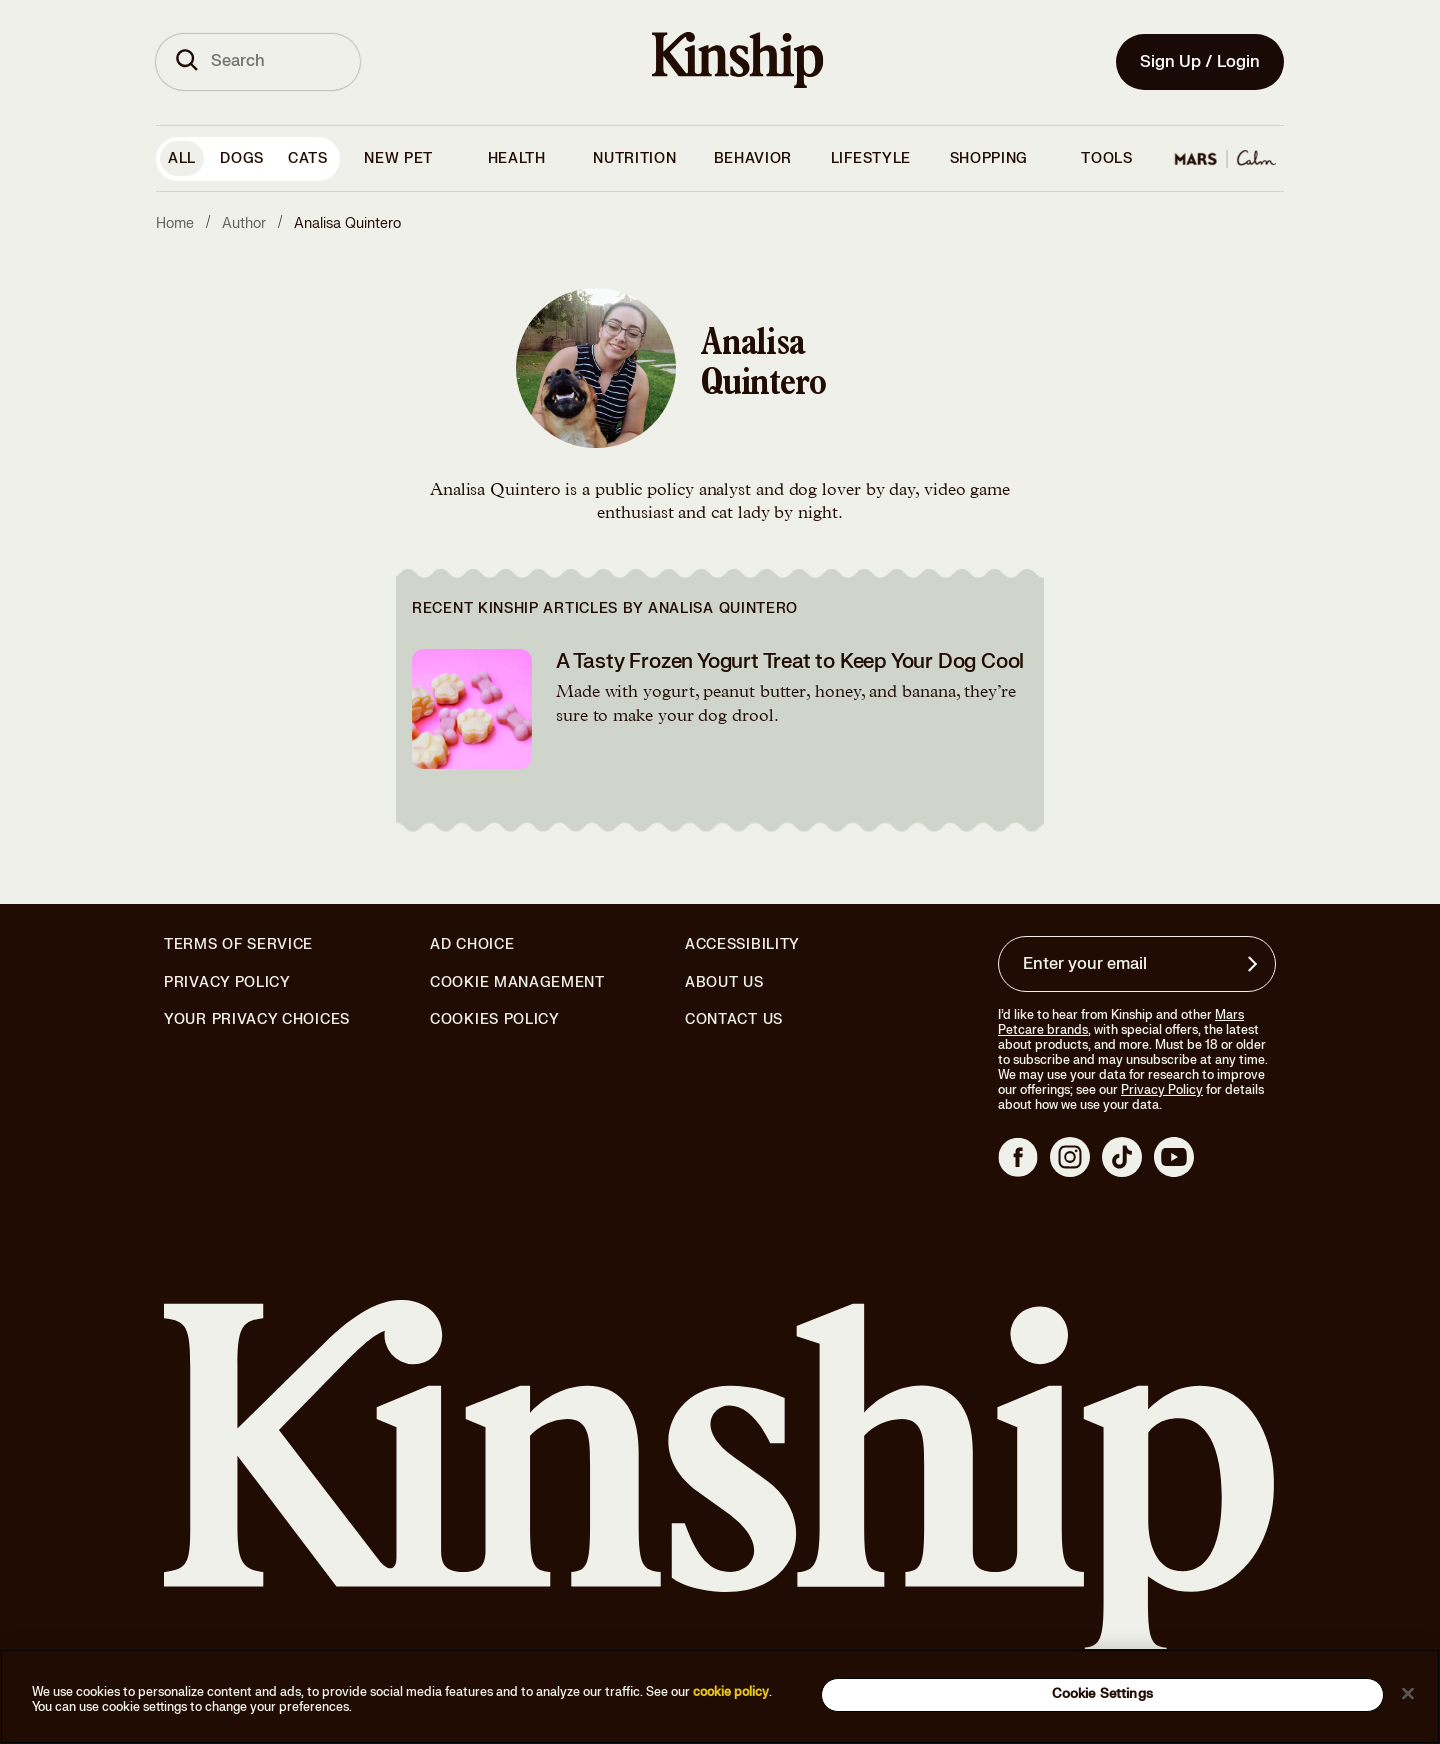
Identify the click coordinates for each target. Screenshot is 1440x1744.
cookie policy (731, 1692)
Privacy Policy (227, 983)
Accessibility (742, 945)
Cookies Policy (495, 1020)
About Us (724, 982)
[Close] (1408, 1693)
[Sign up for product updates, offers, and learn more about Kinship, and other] (1255, 964)
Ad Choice (472, 945)
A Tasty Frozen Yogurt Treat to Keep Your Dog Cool (790, 661)
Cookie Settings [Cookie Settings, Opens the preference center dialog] (1102, 1694)
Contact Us (734, 1019)
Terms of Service (238, 944)
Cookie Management (517, 982)
